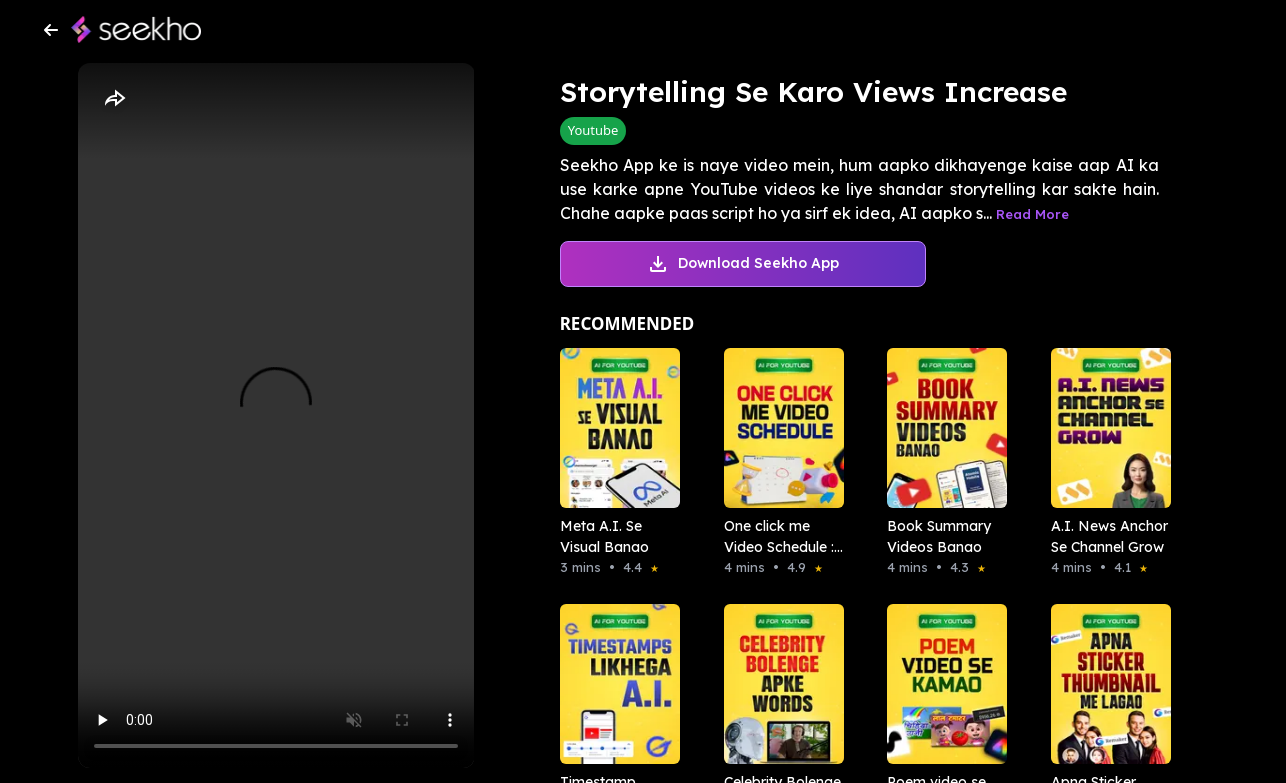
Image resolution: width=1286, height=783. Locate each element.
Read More (1032, 214)
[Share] (114, 99)
